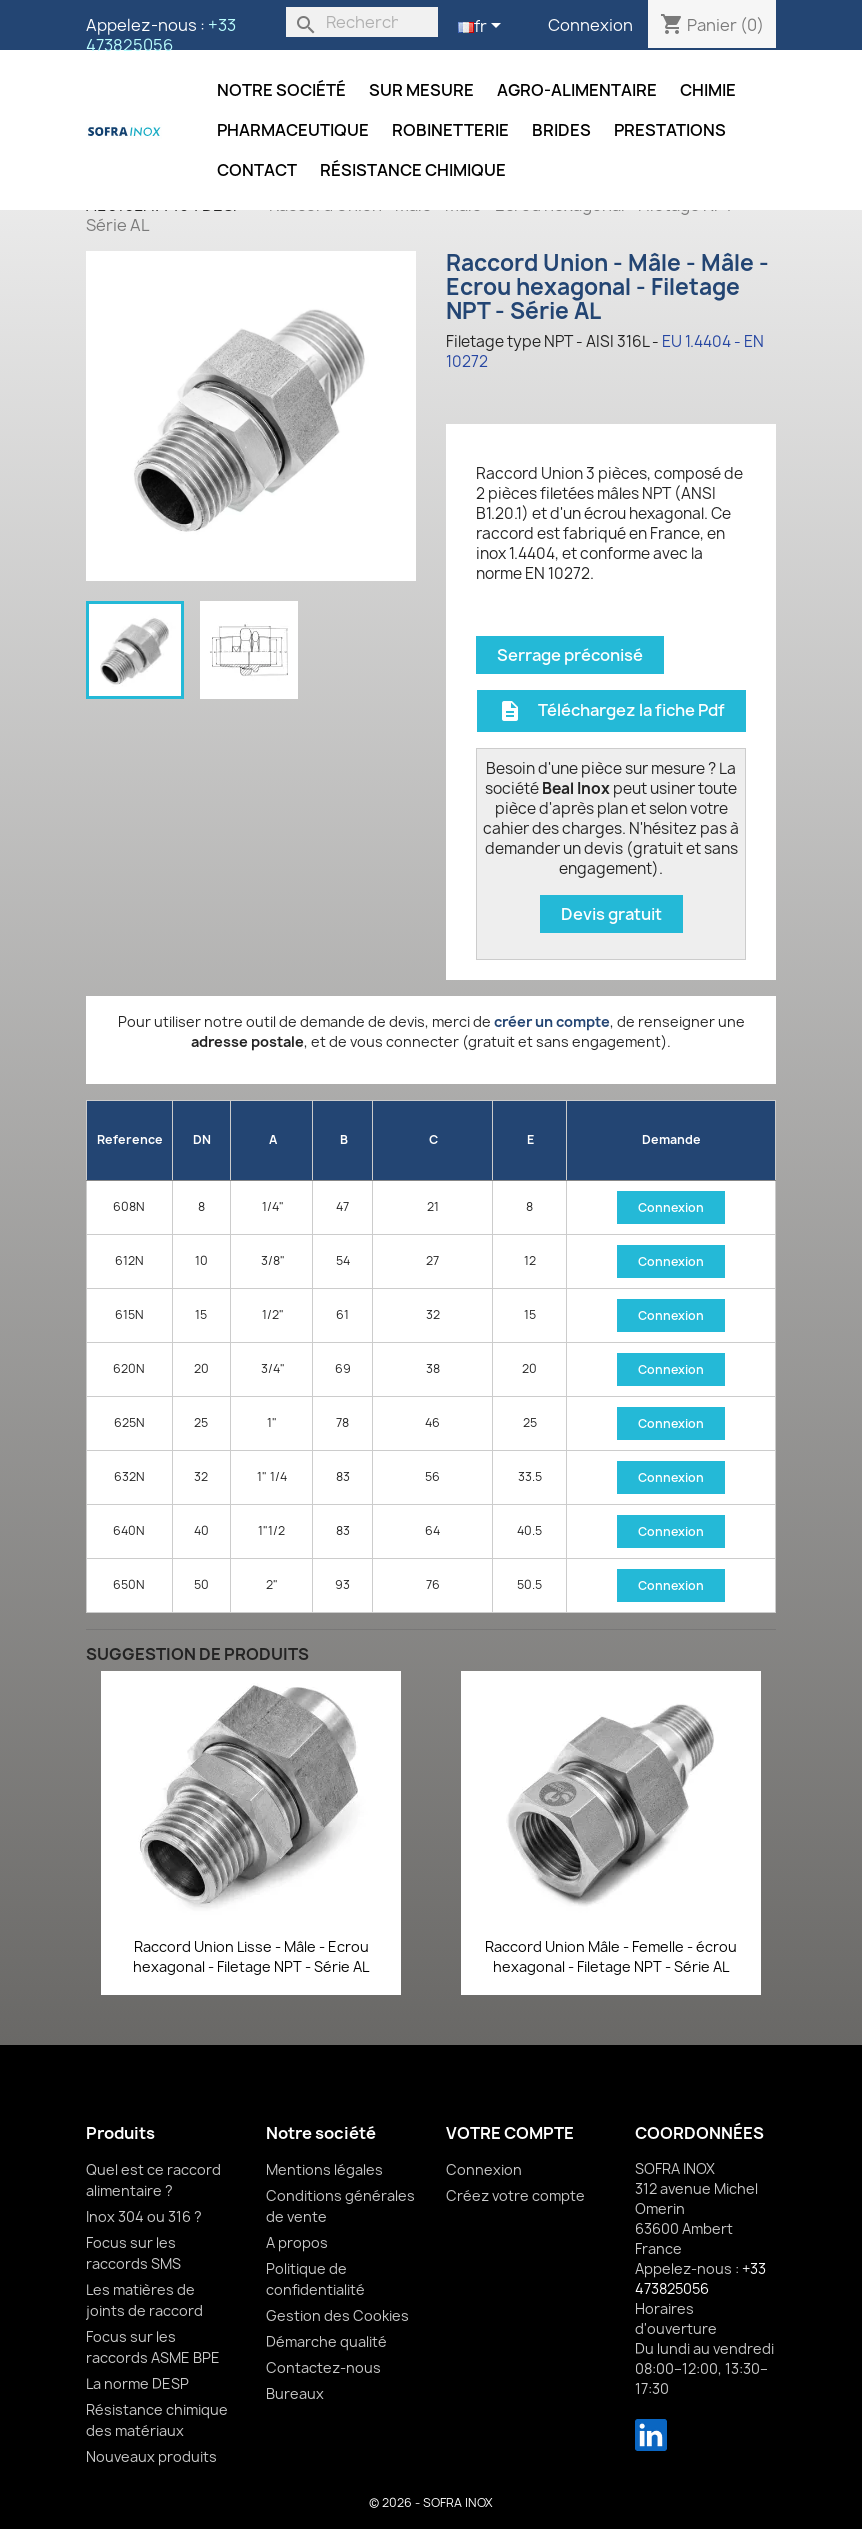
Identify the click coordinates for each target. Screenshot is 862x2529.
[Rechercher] (362, 22)
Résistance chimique (413, 170)
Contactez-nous (323, 2367)
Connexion (590, 25)
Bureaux (295, 2393)
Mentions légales (324, 2169)
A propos (297, 2242)
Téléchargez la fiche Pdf (611, 710)
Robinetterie (450, 130)
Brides (561, 130)
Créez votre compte (515, 2195)
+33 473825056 (161, 35)
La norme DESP (137, 2383)
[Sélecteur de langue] (483, 27)
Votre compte (510, 2133)
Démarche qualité (326, 2341)
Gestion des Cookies (337, 2315)
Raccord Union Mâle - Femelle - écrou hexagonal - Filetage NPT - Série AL (611, 1956)
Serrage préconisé (570, 655)
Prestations (670, 130)
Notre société (281, 90)
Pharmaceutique (293, 130)
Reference (130, 1139)
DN (202, 1139)
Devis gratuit (611, 914)
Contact (257, 170)
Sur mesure (421, 90)
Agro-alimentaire (577, 90)
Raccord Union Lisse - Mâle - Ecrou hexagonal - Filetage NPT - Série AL (251, 1956)
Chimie (708, 90)
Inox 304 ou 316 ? (144, 2216)
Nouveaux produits (151, 2456)
